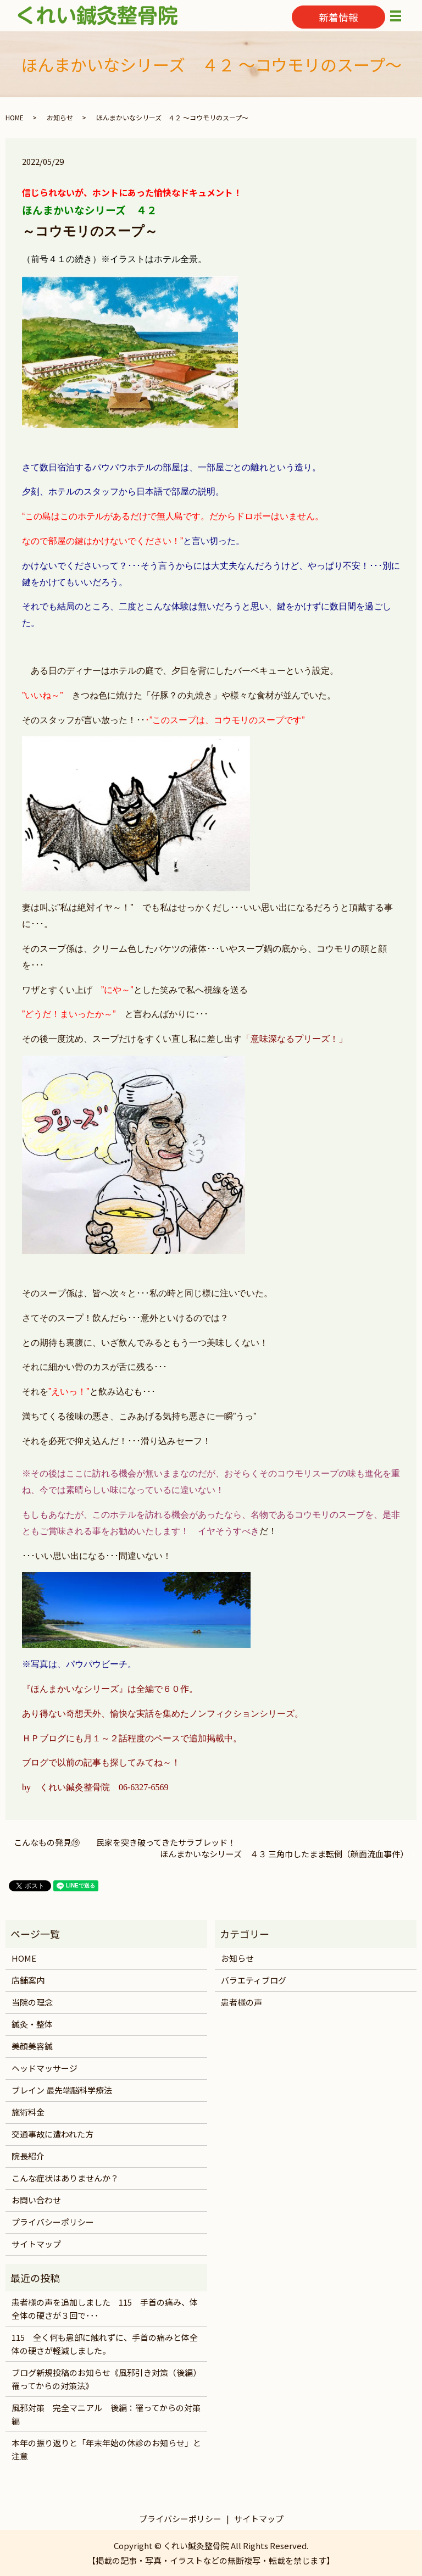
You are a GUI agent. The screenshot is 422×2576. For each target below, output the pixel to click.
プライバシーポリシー (53, 2222)
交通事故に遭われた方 (52, 2134)
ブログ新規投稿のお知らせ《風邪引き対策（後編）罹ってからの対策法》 (106, 2379)
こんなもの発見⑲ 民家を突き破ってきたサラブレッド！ (125, 1842)
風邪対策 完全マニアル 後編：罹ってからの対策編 (106, 2414)
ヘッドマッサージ (44, 2068)
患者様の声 (241, 2002)
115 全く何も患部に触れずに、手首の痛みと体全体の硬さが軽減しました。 (105, 2343)
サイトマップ (36, 2244)
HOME (14, 117)
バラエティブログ (253, 1980)
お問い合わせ (36, 2200)
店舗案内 (28, 1980)
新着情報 (338, 17)
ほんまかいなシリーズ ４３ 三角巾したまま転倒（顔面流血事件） (284, 1853)
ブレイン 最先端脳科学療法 (62, 2090)
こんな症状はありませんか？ (65, 2178)
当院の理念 (32, 2002)
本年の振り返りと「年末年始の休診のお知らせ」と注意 (106, 2449)
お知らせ (60, 117)
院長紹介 (28, 2156)
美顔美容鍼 (32, 2046)
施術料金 (28, 2112)
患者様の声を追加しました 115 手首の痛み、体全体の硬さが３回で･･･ (105, 2308)
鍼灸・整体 (32, 2024)
